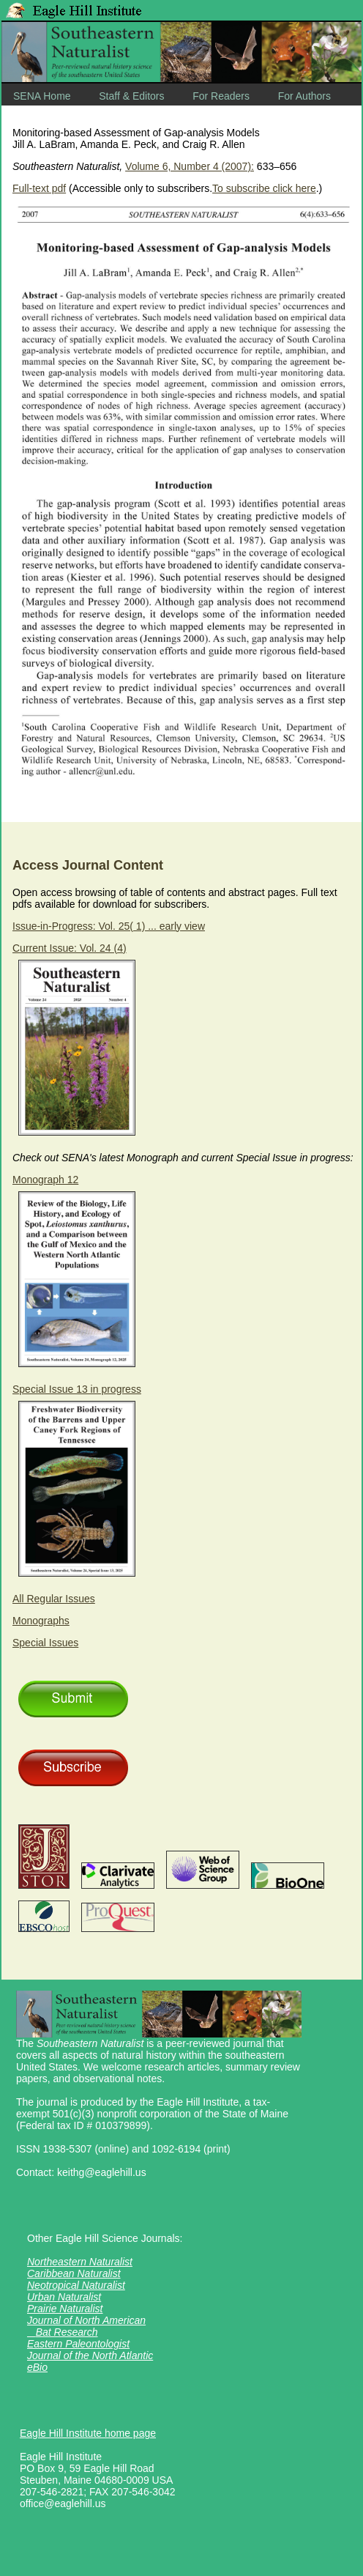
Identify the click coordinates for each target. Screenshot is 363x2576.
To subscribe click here (264, 188)
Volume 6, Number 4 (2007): (189, 166)
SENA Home (42, 96)
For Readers (221, 96)
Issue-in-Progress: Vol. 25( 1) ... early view (108, 926)
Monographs (41, 1620)
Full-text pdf (39, 188)
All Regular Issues (53, 1599)
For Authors (304, 96)
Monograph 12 (45, 1179)
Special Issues (45, 1642)
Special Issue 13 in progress (76, 1389)
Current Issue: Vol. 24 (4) (69, 948)
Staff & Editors (131, 96)
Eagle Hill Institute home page (88, 2433)
